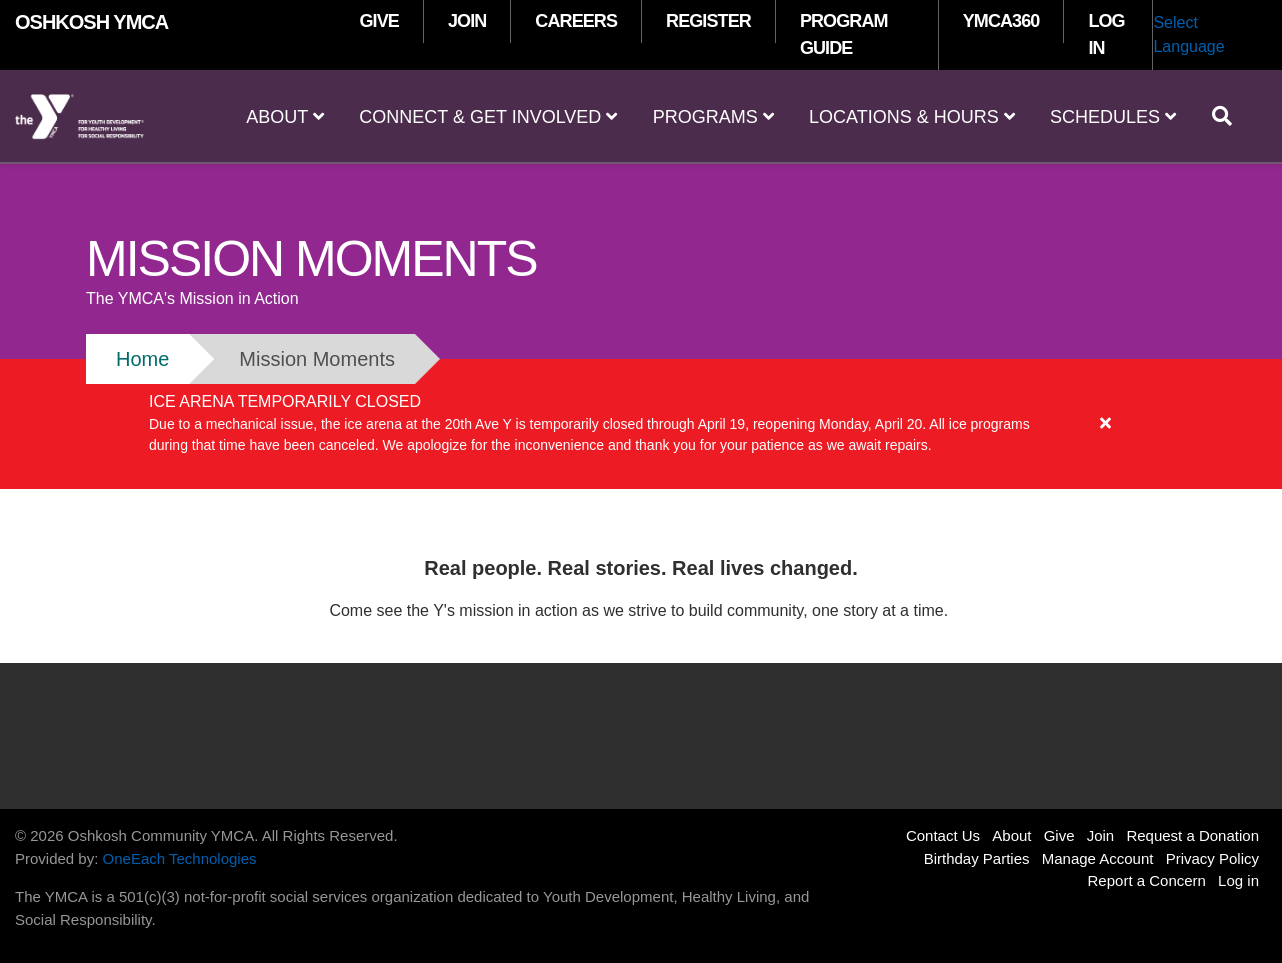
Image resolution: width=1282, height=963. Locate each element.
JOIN (467, 21)
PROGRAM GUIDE (844, 34)
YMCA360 (1001, 21)
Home (142, 359)
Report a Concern (1147, 880)
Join (1101, 835)
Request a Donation (1192, 835)
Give (1059, 835)
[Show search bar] (1230, 116)
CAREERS (576, 21)
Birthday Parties (977, 858)
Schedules (1113, 117)
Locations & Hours (912, 117)
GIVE (379, 21)
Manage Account (1098, 858)
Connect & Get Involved (488, 117)
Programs (713, 117)
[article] (641, 424)
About (285, 117)
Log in (1238, 880)
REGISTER (708, 21)
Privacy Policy (1212, 858)
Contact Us (943, 835)
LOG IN (1106, 34)
